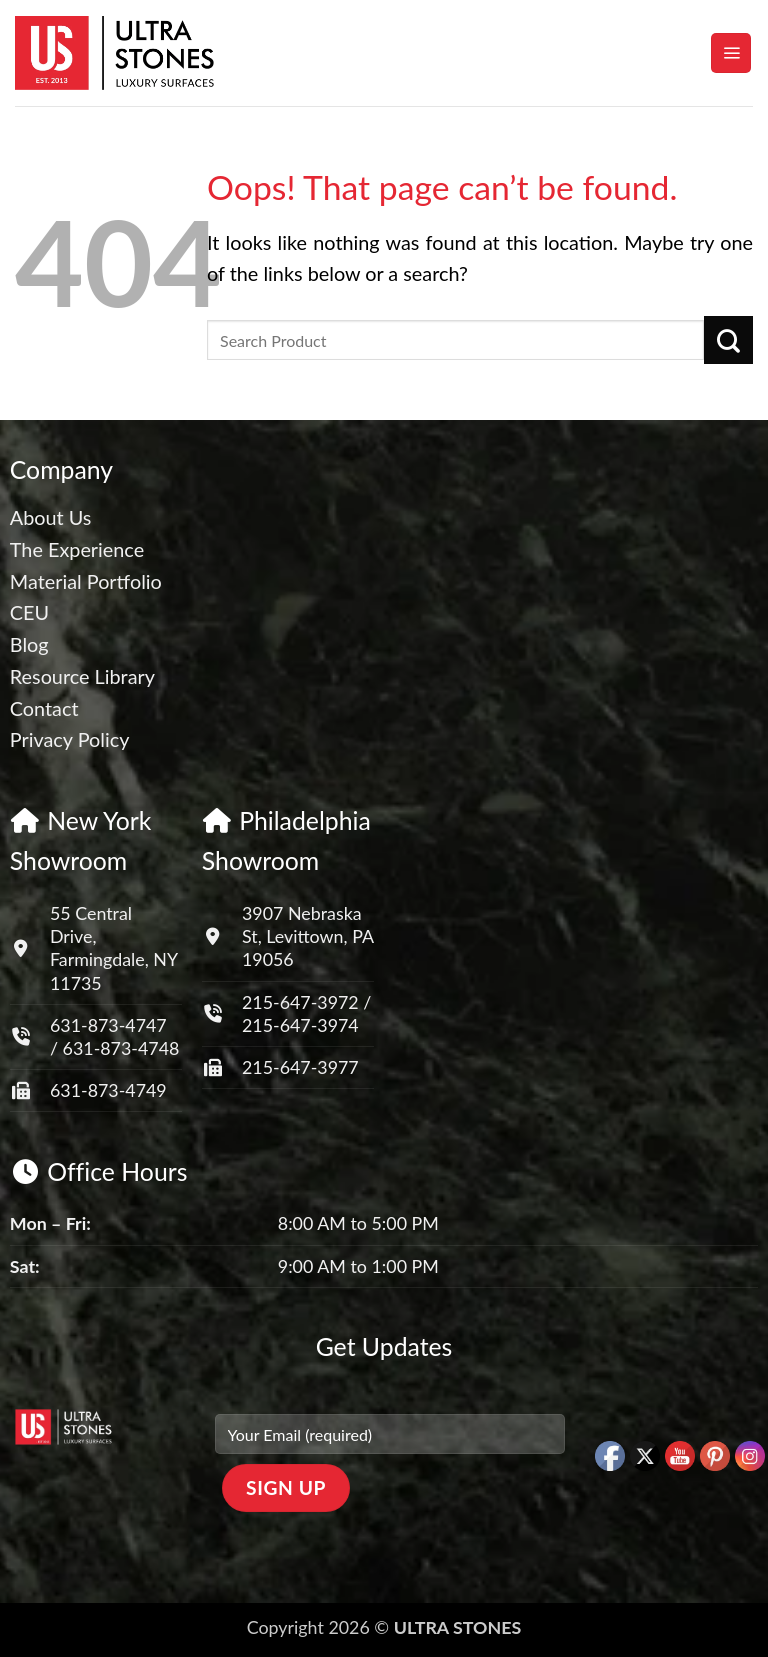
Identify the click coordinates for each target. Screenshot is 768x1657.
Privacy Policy (70, 739)
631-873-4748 (121, 1048)
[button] (731, 53)
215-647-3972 (302, 1002)
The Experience (77, 549)
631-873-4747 (108, 1025)
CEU (29, 612)
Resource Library (82, 676)
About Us (51, 517)
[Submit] (728, 340)
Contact (44, 708)
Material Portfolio (86, 581)
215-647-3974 (300, 1025)
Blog (29, 644)
